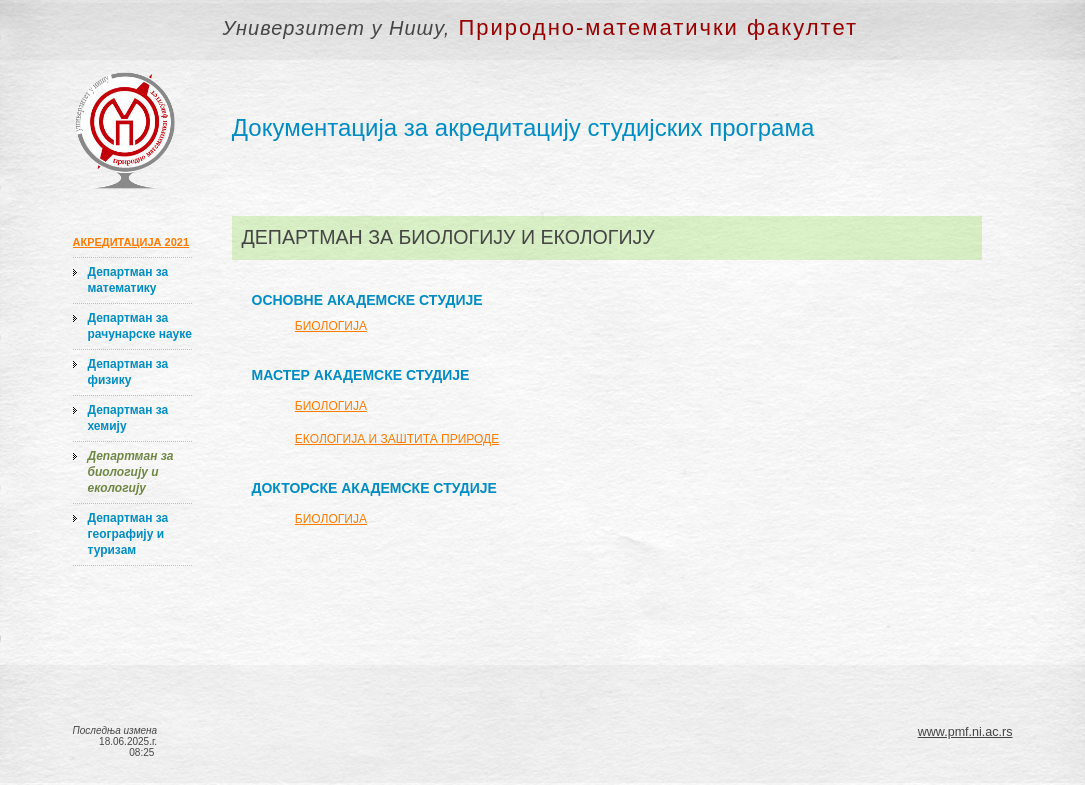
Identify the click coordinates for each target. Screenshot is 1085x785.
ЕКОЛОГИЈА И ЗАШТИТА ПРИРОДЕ (397, 439)
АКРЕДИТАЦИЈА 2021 (131, 242)
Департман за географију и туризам (128, 534)
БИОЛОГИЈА (331, 326)
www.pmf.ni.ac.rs (965, 732)
